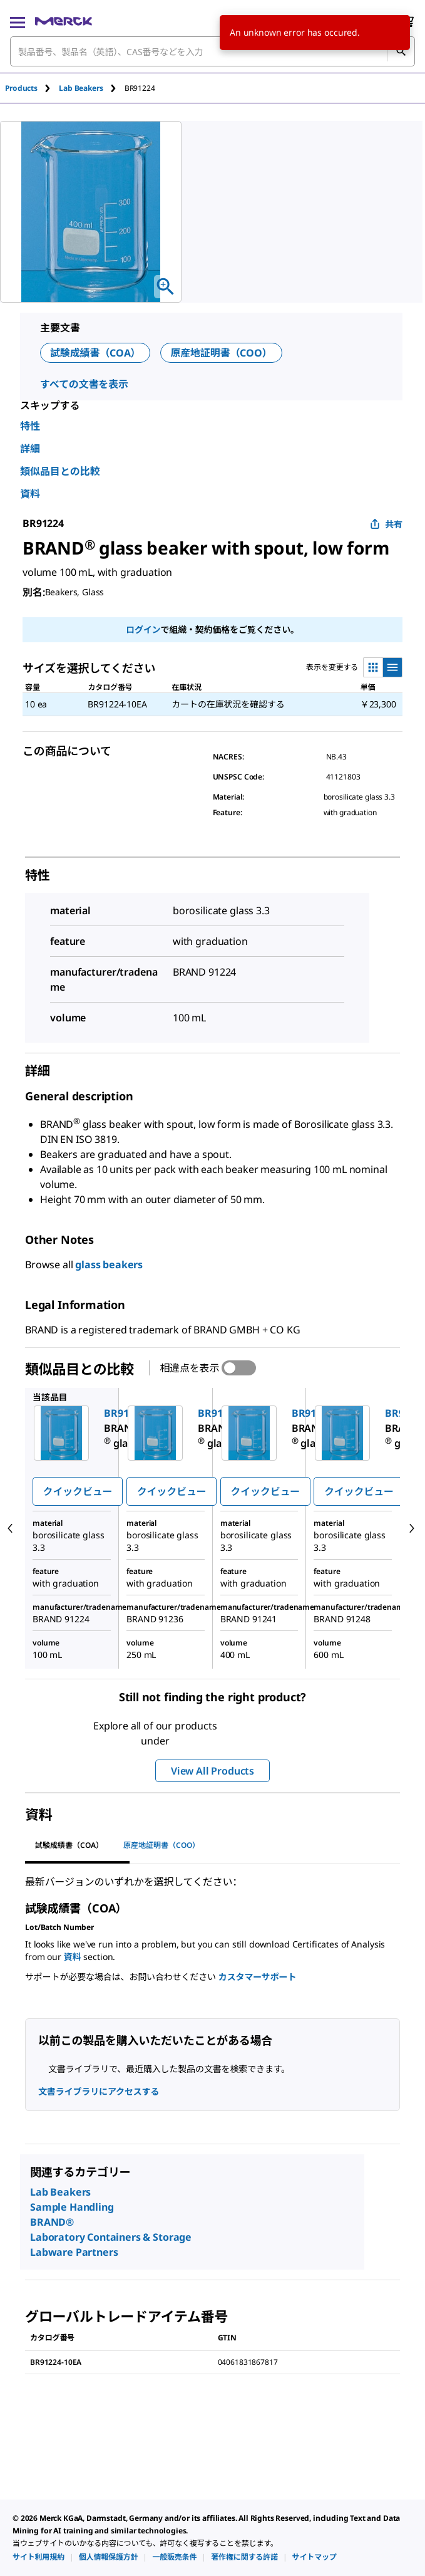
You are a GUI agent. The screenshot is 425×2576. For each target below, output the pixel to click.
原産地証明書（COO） (221, 353)
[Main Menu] (17, 21)
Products (21, 88)
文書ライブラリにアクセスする (98, 2091)
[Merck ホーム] (63, 21)
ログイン (143, 629)
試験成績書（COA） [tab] (69, 1845)
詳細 (30, 449)
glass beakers (109, 1264)
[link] (38, 2557)
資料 (30, 494)
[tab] (32, 88)
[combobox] (212, 51)
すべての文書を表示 (84, 384)
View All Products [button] (212, 1771)
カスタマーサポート (257, 1977)
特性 (30, 426)
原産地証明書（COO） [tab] (161, 1845)
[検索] (400, 51)
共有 (386, 524)
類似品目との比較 (60, 471)
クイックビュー (78, 1491)
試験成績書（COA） (95, 353)
